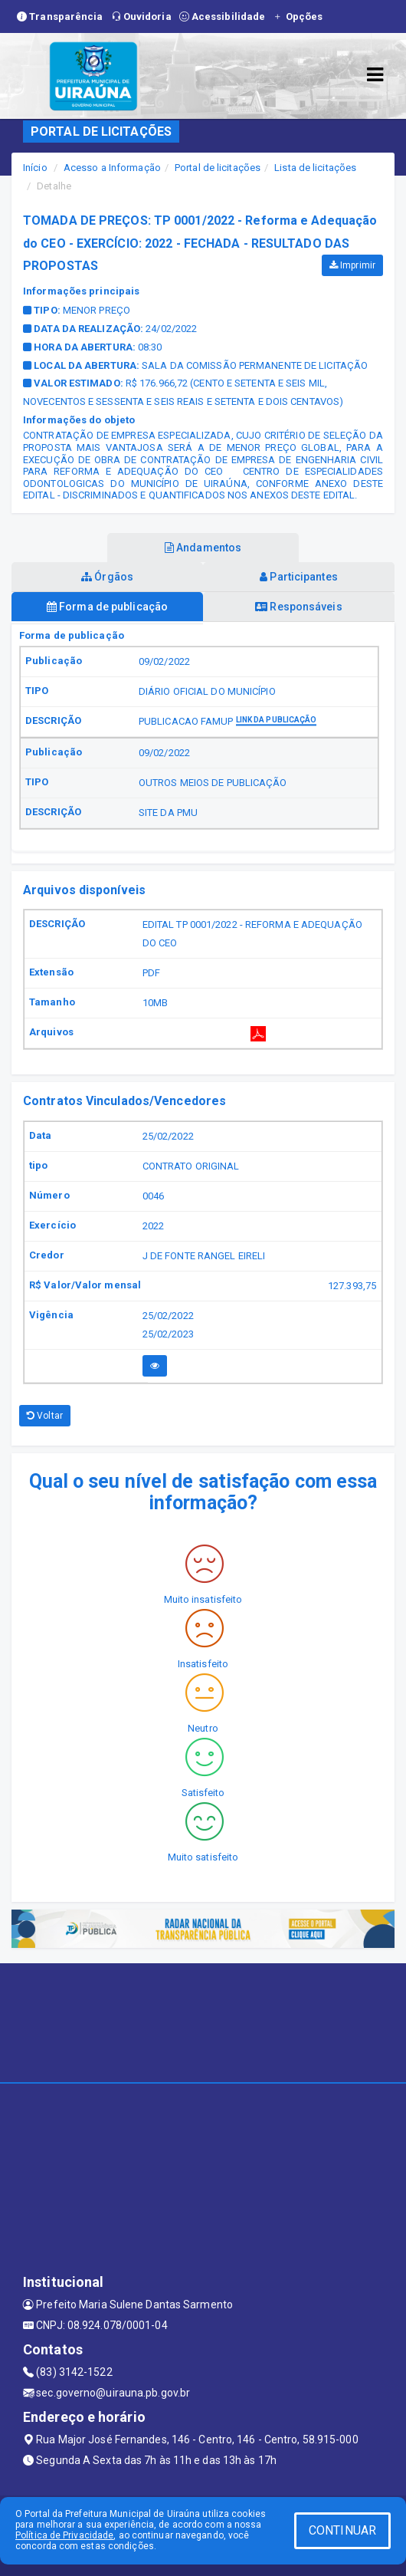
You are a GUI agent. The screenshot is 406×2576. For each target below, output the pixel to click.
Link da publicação (276, 720)
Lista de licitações (315, 167)
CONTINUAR (342, 2530)
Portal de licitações (217, 167)
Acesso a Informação (112, 167)
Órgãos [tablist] (107, 577)
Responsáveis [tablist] (298, 606)
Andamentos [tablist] (203, 547)
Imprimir (352, 265)
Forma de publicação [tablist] (107, 606)
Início (35, 167)
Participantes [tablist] (299, 577)
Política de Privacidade (64, 2535)
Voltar (45, 1415)
